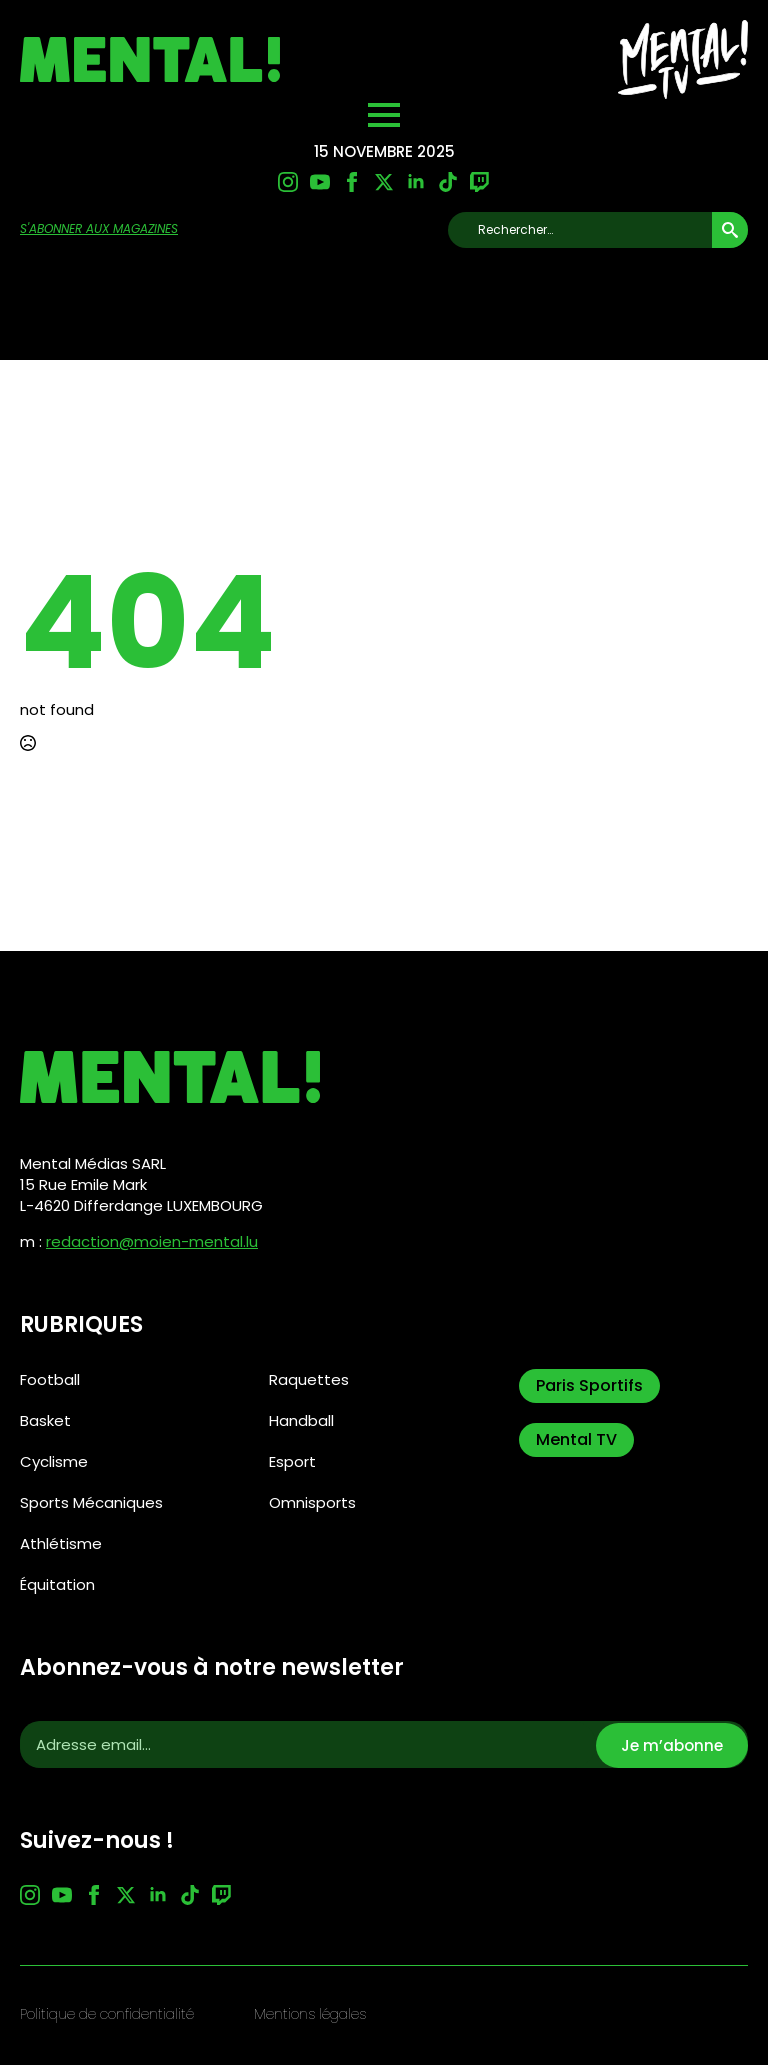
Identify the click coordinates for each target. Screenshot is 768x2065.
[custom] (448, 182)
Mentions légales (310, 2014)
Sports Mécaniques (91, 1502)
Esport (292, 1461)
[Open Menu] (384, 115)
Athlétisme (61, 1543)
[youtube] (320, 182)
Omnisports (312, 1502)
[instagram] (288, 182)
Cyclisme (54, 1461)
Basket (45, 1420)
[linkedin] (416, 182)
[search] (730, 230)
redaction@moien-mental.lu (152, 1241)
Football (50, 1379)
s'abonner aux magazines (99, 229)
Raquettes (309, 1379)
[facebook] (352, 182)
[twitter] (384, 182)
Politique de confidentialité (107, 2014)
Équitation (57, 1584)
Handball (301, 1420)
